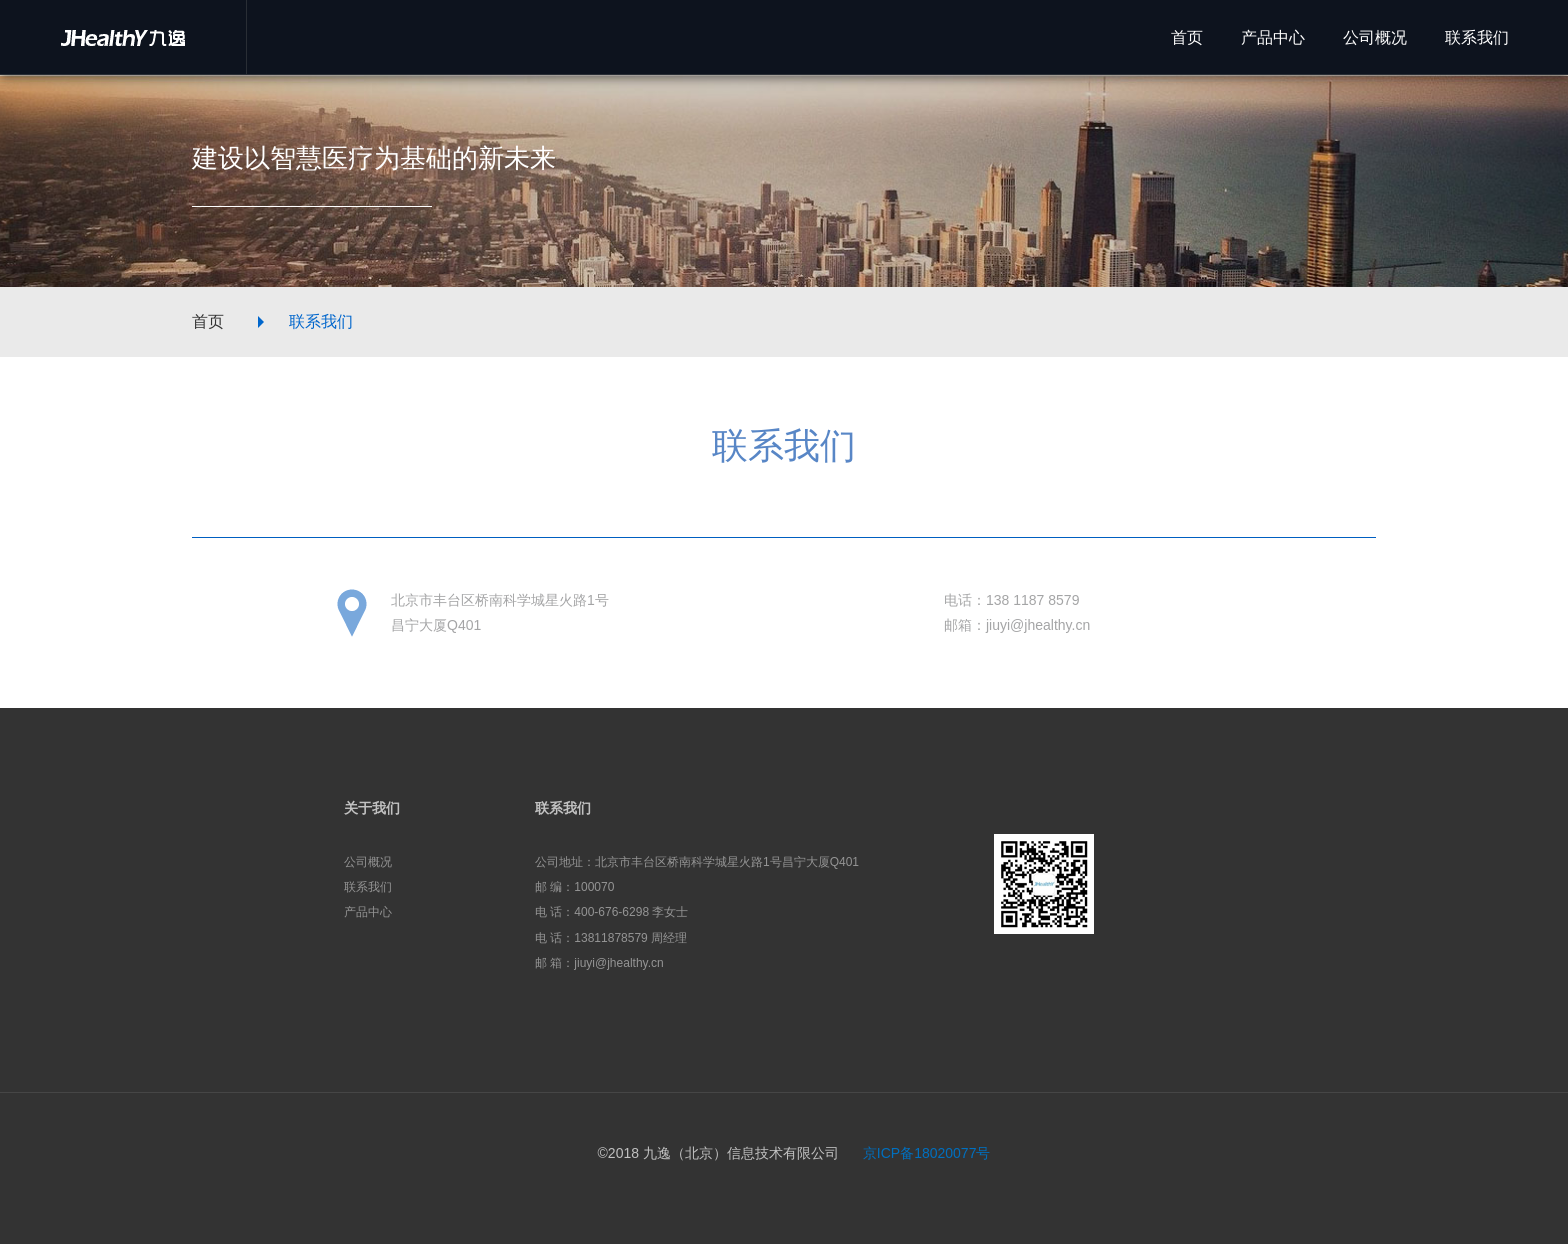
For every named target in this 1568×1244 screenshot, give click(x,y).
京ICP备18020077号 (927, 1153)
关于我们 (372, 808)
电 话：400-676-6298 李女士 (611, 912)
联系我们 (321, 321)
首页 (208, 321)
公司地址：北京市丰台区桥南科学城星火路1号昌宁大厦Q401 (697, 862)
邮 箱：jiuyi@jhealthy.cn (599, 963)
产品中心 (368, 912)
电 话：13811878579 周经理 (611, 938)
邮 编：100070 (574, 887)
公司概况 (368, 862)
